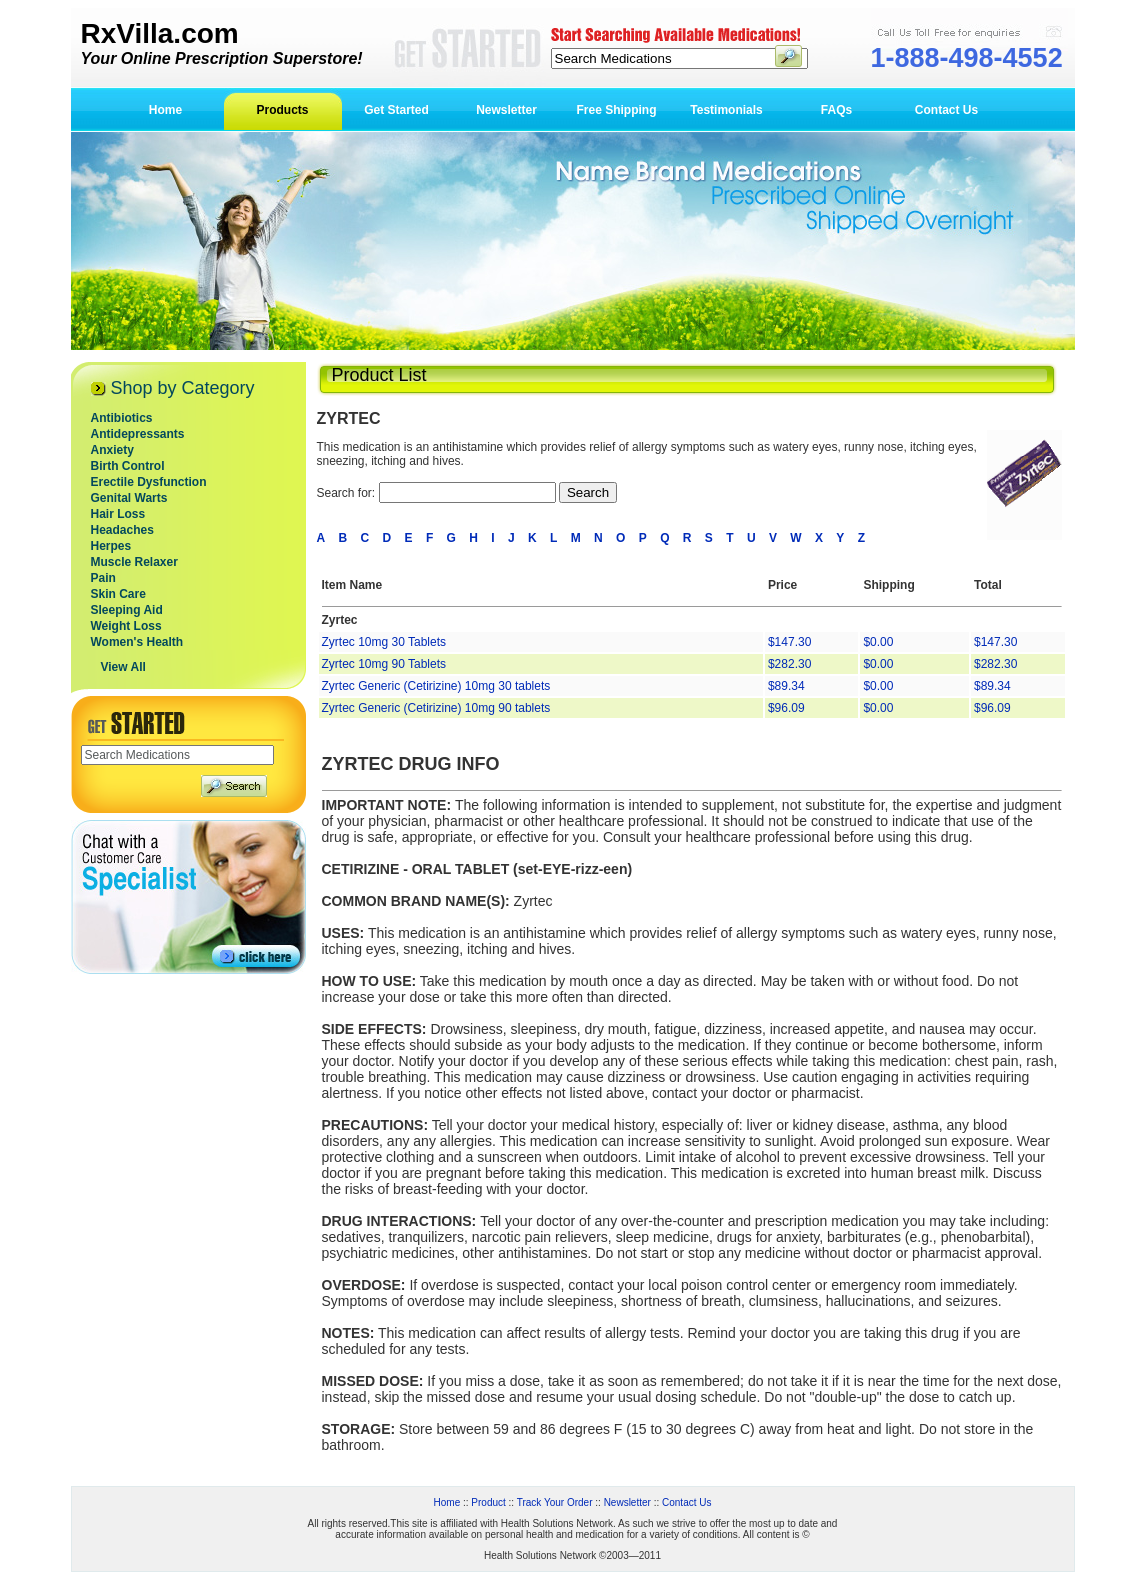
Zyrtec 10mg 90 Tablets (384, 664)
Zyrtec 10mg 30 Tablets (384, 642)
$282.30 (789, 664)
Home (165, 110)
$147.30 (789, 642)
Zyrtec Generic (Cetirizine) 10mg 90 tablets (436, 708)
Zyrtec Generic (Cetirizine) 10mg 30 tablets (436, 686)
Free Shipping (616, 110)
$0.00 (878, 642)
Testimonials (726, 110)
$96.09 (786, 708)
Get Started (396, 110)
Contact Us (946, 110)
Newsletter (506, 110)
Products (282, 110)
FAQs (836, 110)
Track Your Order (555, 1502)
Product (488, 1502)
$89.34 (786, 686)
